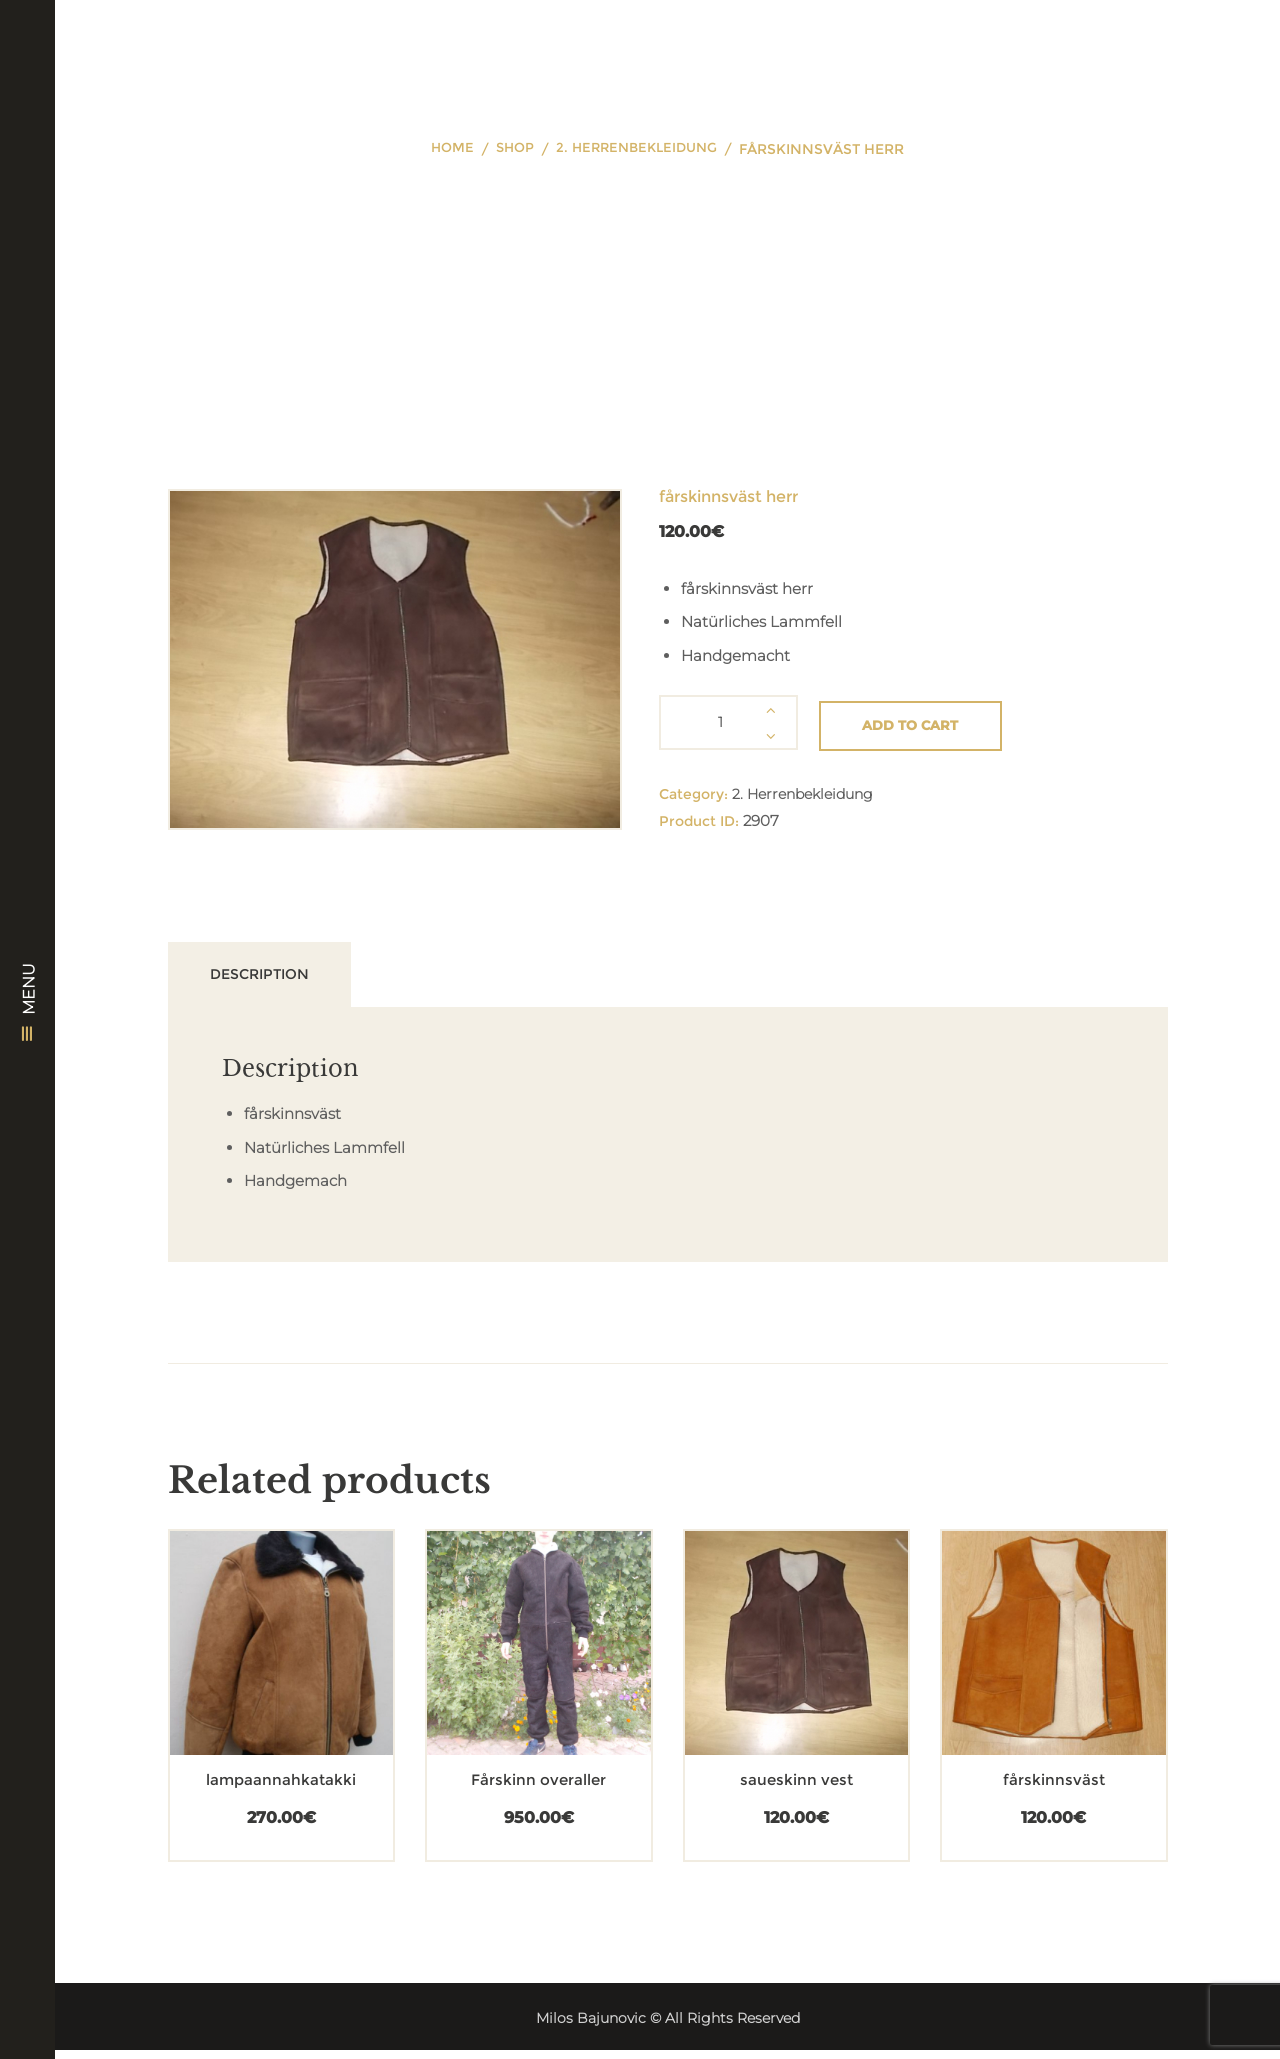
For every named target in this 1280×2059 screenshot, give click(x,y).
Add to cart (919, 722)
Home (445, 149)
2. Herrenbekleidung (640, 149)
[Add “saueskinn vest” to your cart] (760, 1679)
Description (279, 977)
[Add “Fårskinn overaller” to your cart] (503, 1679)
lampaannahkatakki (281, 1788)
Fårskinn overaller (539, 1788)
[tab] (279, 978)
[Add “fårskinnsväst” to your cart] (1018, 1679)
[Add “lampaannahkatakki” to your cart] (245, 1679)
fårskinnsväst (1053, 1788)
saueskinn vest (796, 1788)
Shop (511, 149)
